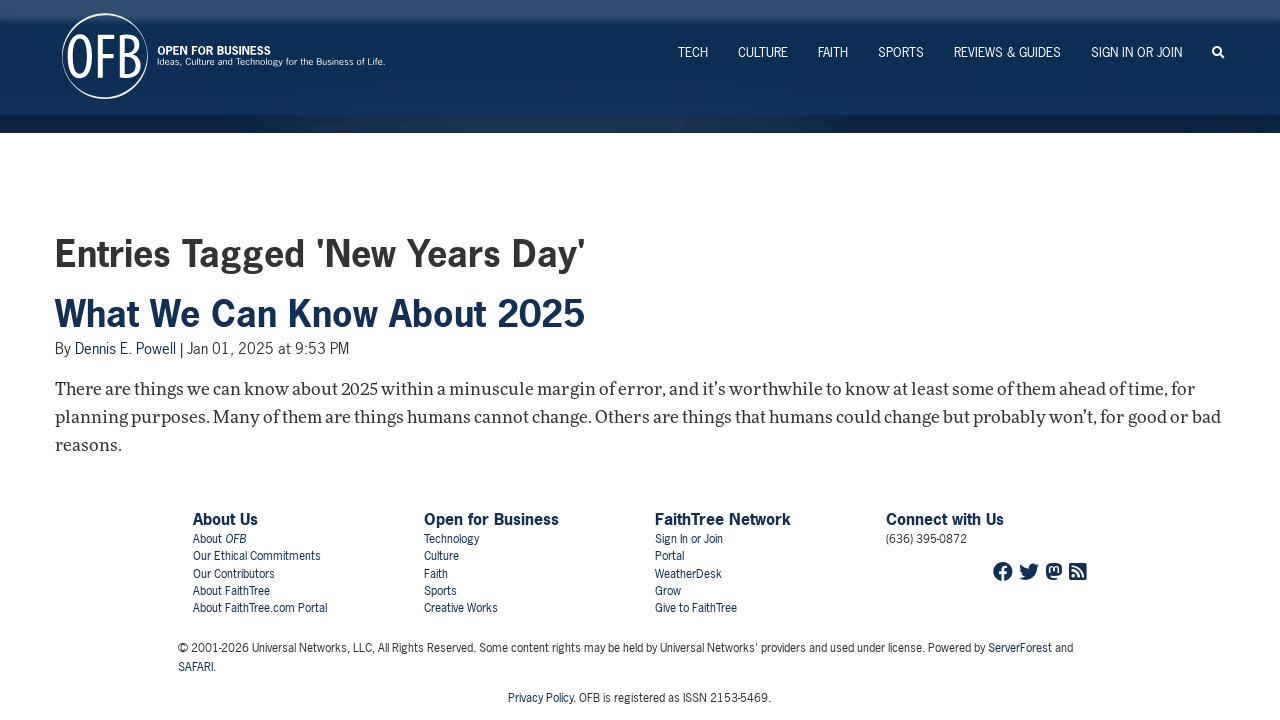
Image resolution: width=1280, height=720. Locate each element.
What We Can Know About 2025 (320, 314)
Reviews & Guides (1007, 52)
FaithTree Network (723, 519)
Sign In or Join (1136, 52)
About (219, 539)
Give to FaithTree (696, 608)
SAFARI (195, 667)
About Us (225, 519)
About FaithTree (231, 591)
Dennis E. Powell (125, 348)
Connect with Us (945, 519)
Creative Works (461, 608)
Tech (693, 52)
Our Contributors (234, 574)
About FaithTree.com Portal (260, 608)
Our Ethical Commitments (257, 556)
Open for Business (491, 519)
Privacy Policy (540, 698)
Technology (451, 539)
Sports (901, 52)
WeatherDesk (688, 574)
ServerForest (1020, 648)
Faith (833, 52)
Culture (763, 52)
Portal (669, 556)
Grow (668, 591)
